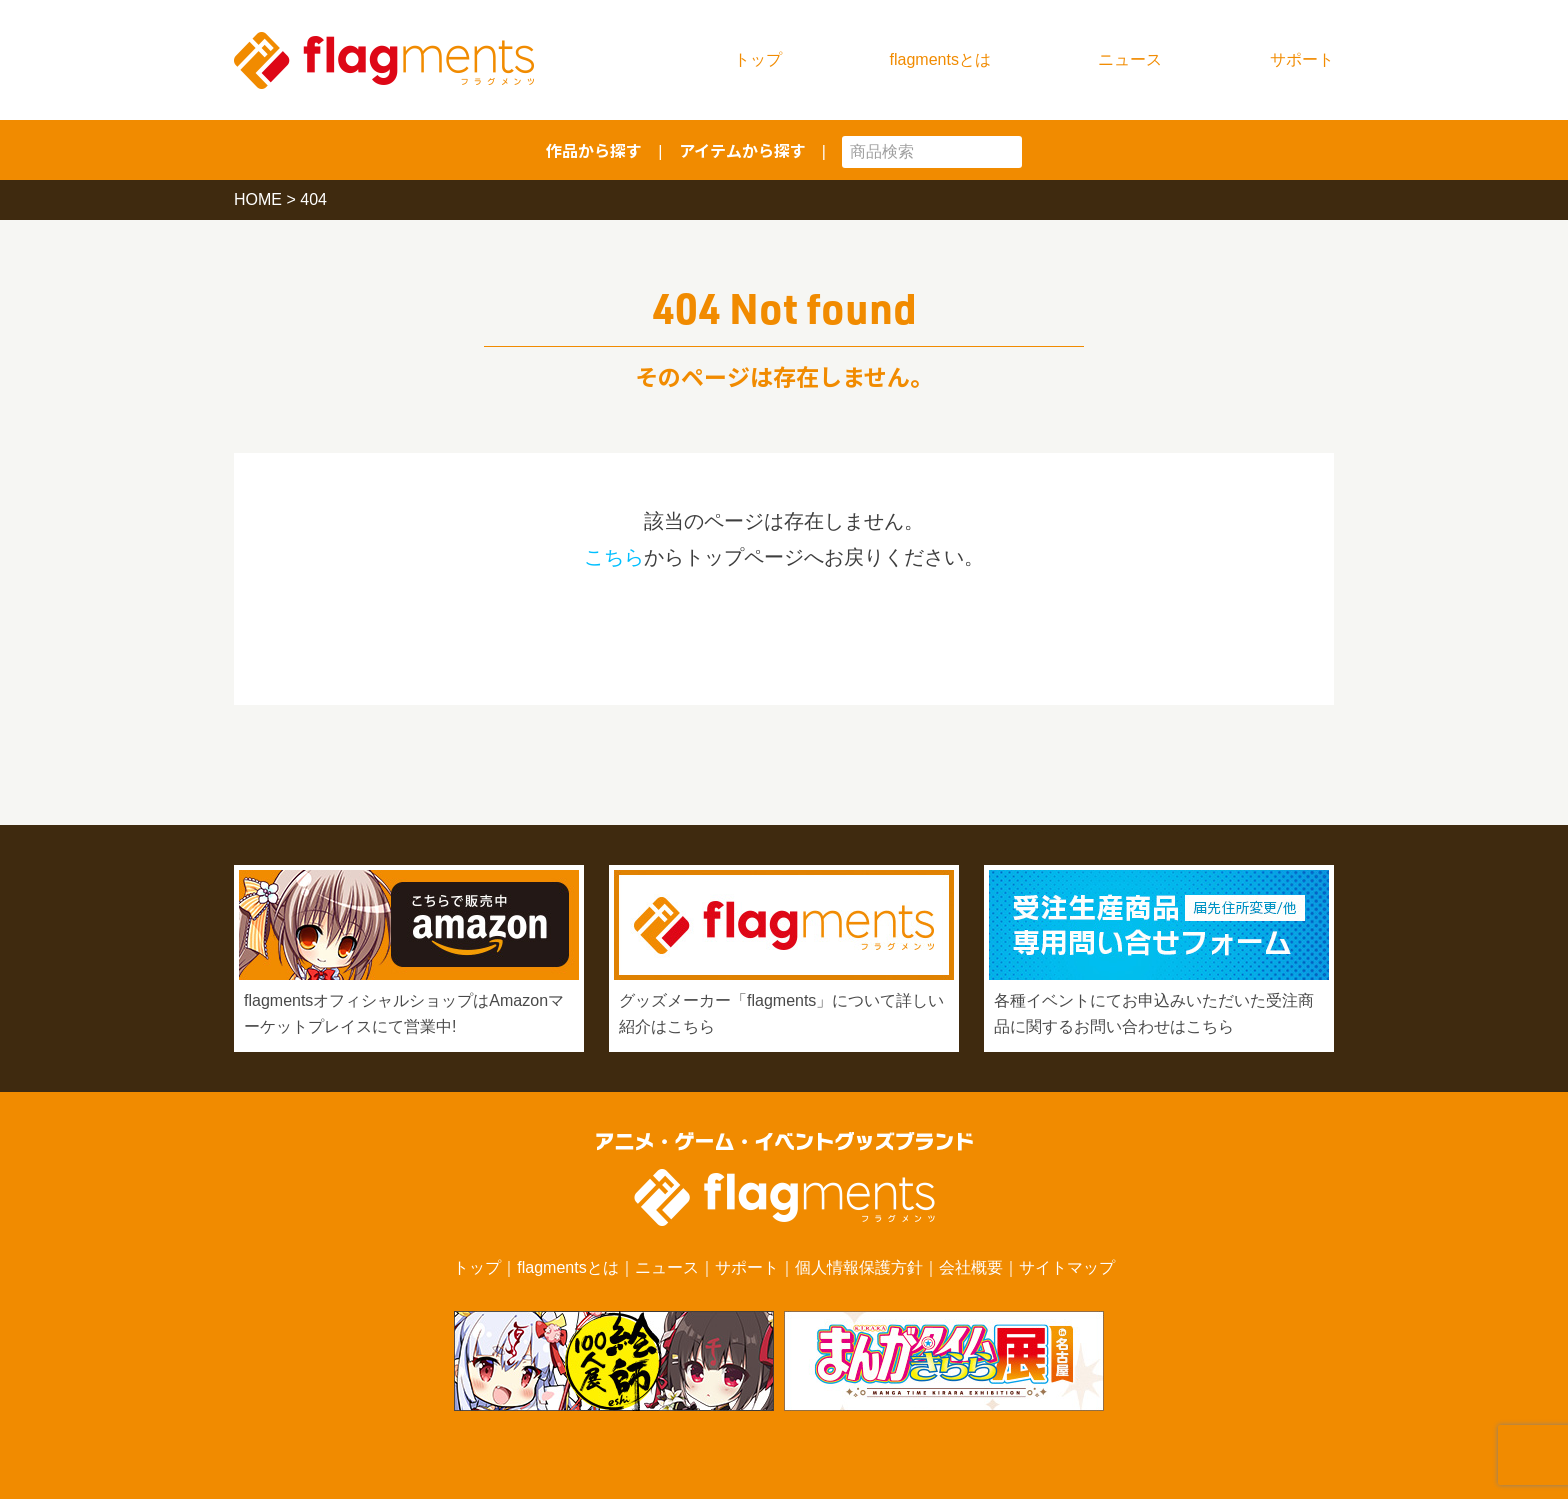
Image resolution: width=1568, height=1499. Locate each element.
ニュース (1130, 59)
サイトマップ (1067, 1267)
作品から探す (594, 150)
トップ (758, 59)
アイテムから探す (742, 150)
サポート (1302, 59)
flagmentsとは (940, 59)
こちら (614, 557)
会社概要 (971, 1267)
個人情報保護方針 (859, 1267)
